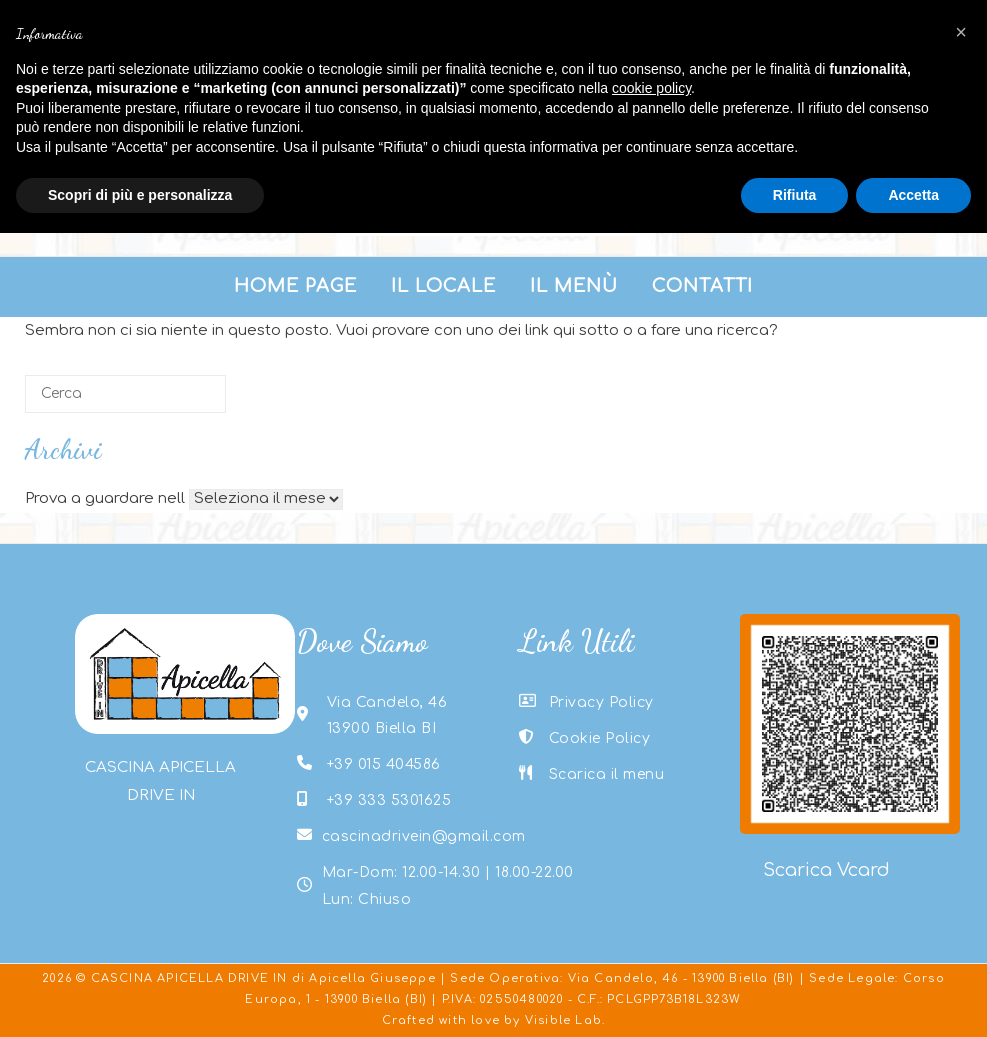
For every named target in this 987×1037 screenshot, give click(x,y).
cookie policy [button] (651, 88)
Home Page (295, 286)
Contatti (702, 286)
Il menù (574, 286)
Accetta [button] (913, 195)
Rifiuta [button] (795, 195)
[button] (961, 32)
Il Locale (443, 286)
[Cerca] (125, 394)
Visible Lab (563, 1020)
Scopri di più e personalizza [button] (140, 195)
